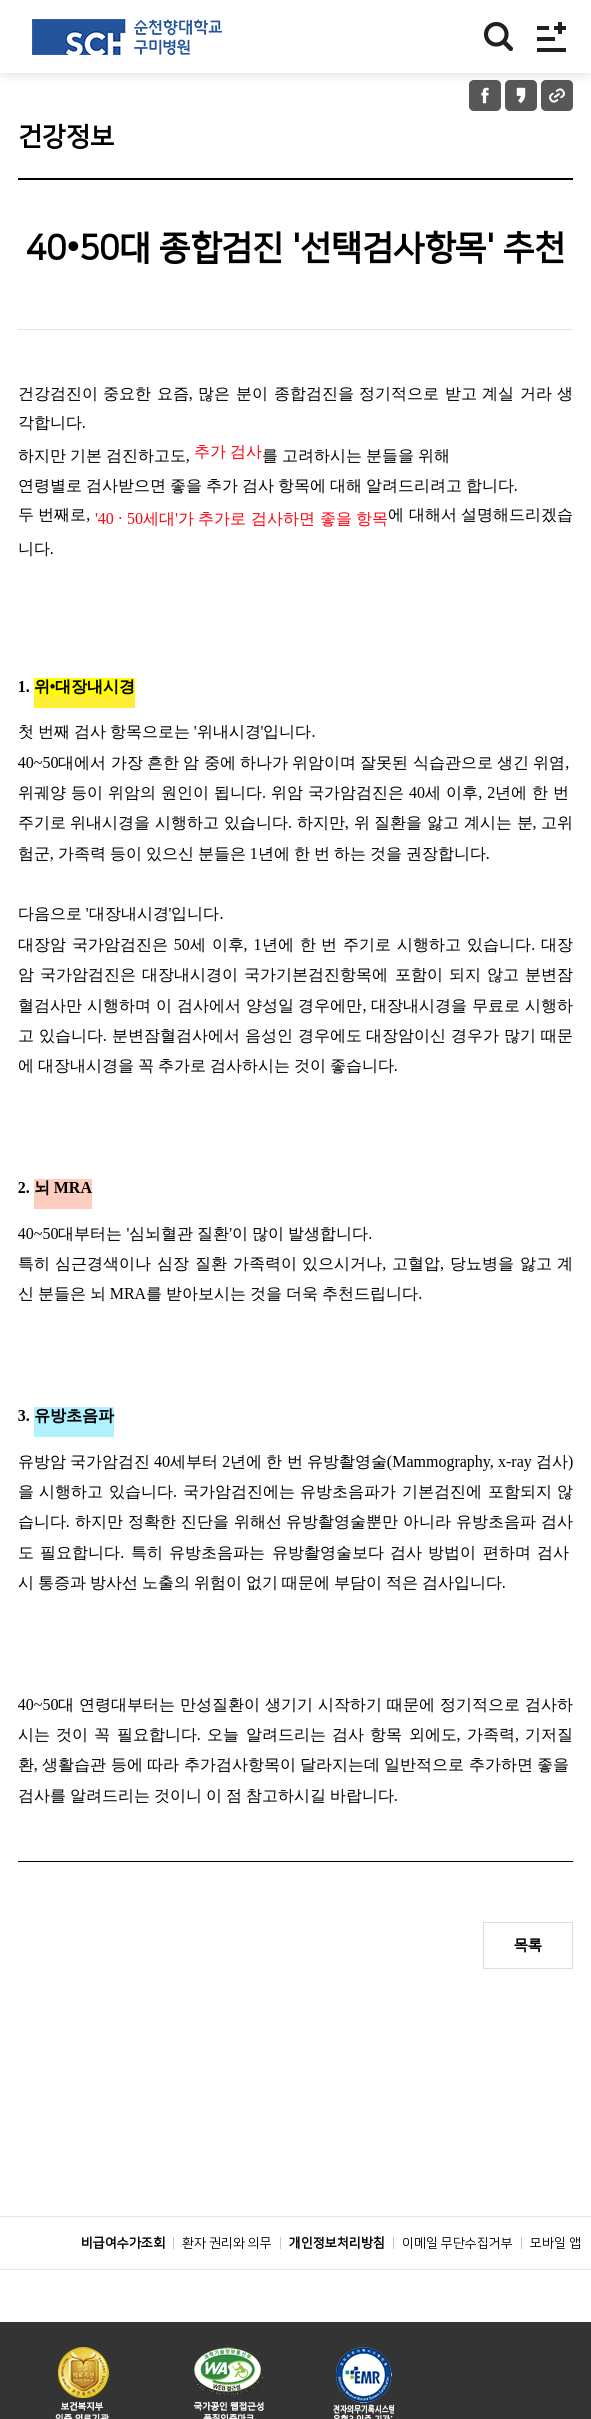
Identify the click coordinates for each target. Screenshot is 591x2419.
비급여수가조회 (123, 2288)
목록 (528, 1945)
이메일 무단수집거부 (457, 2288)
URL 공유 (557, 95)
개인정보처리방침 (337, 2288)
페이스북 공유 (485, 95)
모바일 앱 (555, 2288)
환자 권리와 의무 (227, 2288)
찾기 (498, 36)
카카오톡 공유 (521, 95)
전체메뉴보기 (551, 36)
